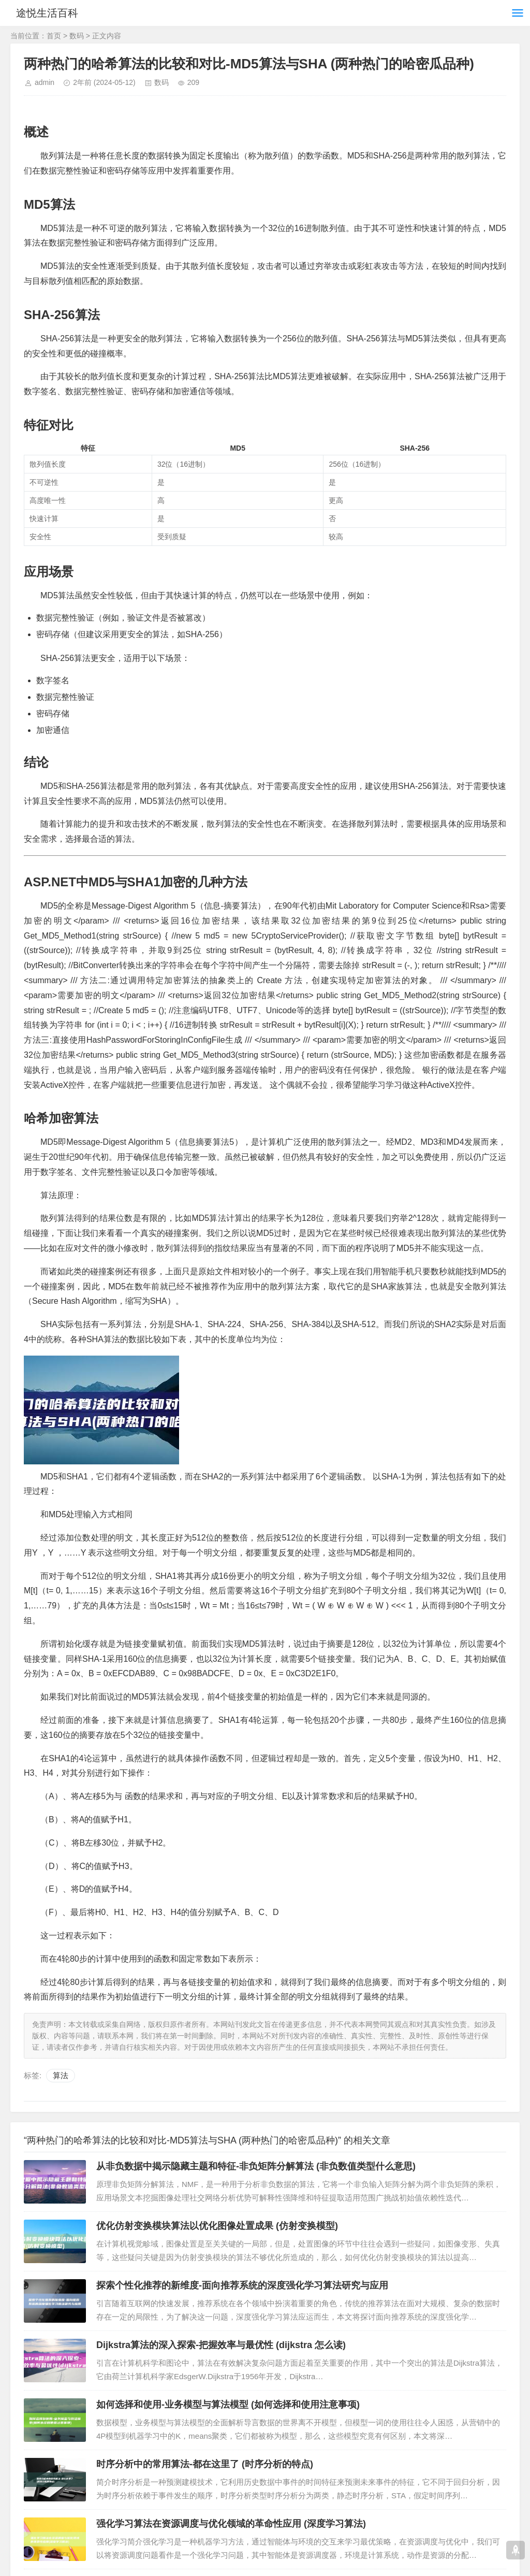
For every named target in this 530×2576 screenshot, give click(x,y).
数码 (76, 36)
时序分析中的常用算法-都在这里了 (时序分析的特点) (204, 2464)
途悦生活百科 (51, 13)
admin (44, 82)
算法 (60, 2075)
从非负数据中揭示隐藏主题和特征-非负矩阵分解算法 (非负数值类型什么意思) (256, 2166)
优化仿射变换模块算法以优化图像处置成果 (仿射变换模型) (217, 2226)
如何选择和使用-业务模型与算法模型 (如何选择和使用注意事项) (228, 2404)
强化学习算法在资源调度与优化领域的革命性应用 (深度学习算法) (231, 2524)
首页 (54, 36)
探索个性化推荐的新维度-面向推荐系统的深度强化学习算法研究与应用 (242, 2285)
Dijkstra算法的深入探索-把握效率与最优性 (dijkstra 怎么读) (221, 2345)
